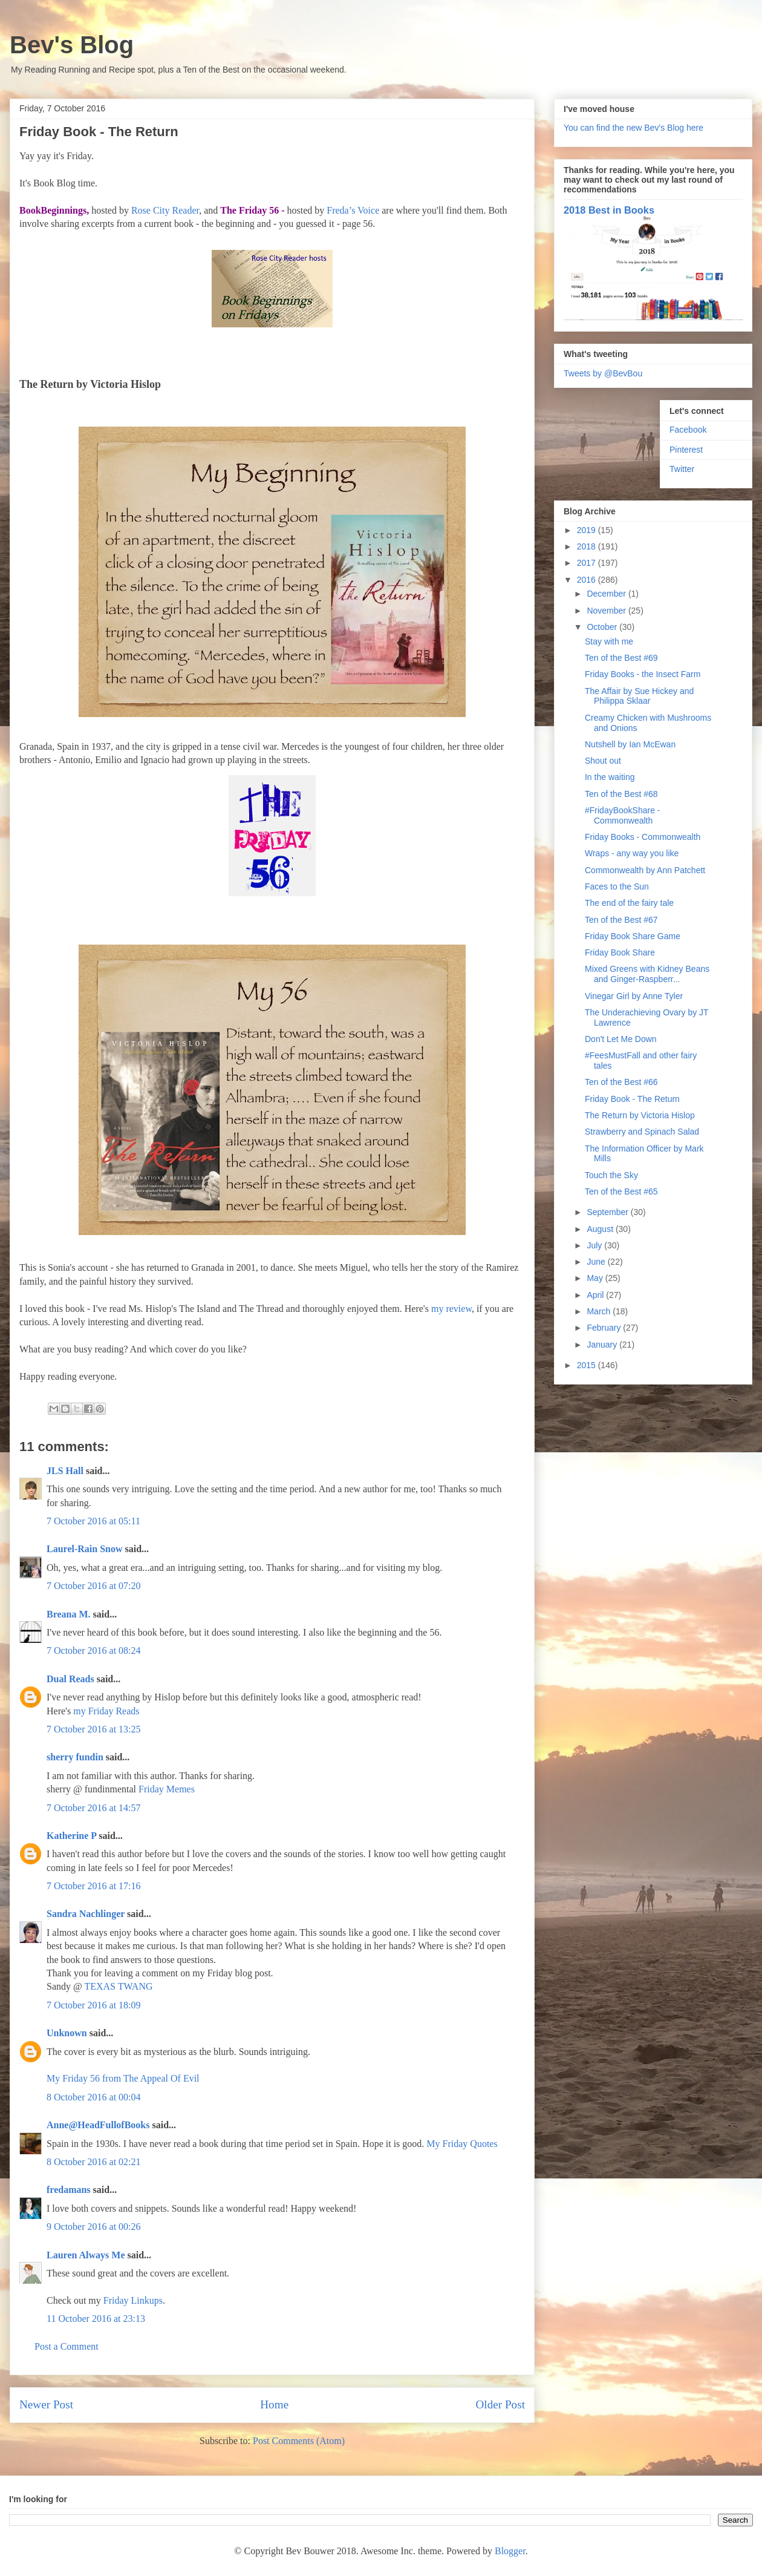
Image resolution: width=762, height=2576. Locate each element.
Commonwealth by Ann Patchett (645, 870)
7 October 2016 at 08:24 (94, 1650)
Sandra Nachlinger (86, 1914)
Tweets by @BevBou (603, 373)
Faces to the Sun (617, 886)
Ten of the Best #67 (621, 920)
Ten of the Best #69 (621, 658)
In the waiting (610, 777)
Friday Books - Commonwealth (642, 837)
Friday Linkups (133, 2300)
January (603, 1344)
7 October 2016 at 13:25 (94, 1729)
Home (274, 2404)
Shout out (603, 760)
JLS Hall (65, 1471)
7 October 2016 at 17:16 (94, 1886)
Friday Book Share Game (632, 936)
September (608, 1212)
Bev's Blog (72, 44)
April (596, 1295)
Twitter (681, 469)
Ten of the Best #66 (621, 1082)
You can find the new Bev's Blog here (633, 128)
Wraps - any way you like (632, 853)
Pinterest (686, 449)
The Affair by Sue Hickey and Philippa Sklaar (639, 696)
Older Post (500, 2404)
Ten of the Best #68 (621, 794)
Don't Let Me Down (621, 1039)
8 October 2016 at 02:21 (94, 2162)
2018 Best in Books (609, 210)
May (596, 1278)
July (595, 1245)
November (607, 610)
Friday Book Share (620, 952)
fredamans (69, 2189)
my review (451, 1308)
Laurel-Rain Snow (85, 1549)
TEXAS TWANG (118, 1986)
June (597, 1262)
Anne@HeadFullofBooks (98, 2125)
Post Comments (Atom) (299, 2441)
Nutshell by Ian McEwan (630, 744)
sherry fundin (75, 1757)
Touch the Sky (611, 1175)
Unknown (67, 2033)
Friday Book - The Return (632, 1099)
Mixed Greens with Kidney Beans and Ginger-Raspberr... (647, 974)
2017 (587, 563)
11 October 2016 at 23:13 (96, 2318)
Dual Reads (70, 1679)
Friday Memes (166, 1789)
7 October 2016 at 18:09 (94, 2005)
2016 (587, 580)
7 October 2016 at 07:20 (94, 1586)
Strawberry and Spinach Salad (642, 1131)
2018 (587, 546)
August (601, 1229)
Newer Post (46, 2404)
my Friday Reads (106, 1711)
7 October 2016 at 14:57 (94, 1808)
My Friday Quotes (461, 2143)
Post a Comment (66, 2346)
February (605, 1327)
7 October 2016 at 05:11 (93, 1521)
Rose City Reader (165, 210)
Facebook (687, 429)
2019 (587, 530)
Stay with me (609, 641)
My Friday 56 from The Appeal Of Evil (123, 2078)
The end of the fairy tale (629, 903)
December (607, 593)
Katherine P (71, 1835)
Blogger (510, 2551)
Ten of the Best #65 (621, 1191)
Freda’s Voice (353, 210)
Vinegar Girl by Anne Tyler (634, 996)
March (600, 1311)
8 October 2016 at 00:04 (94, 2097)
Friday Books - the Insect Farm (642, 674)
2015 (587, 1365)
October (603, 627)
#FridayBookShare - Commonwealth (622, 815)
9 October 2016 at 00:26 (94, 2226)
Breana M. (69, 1614)
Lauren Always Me (86, 2255)
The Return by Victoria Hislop (640, 1115)
